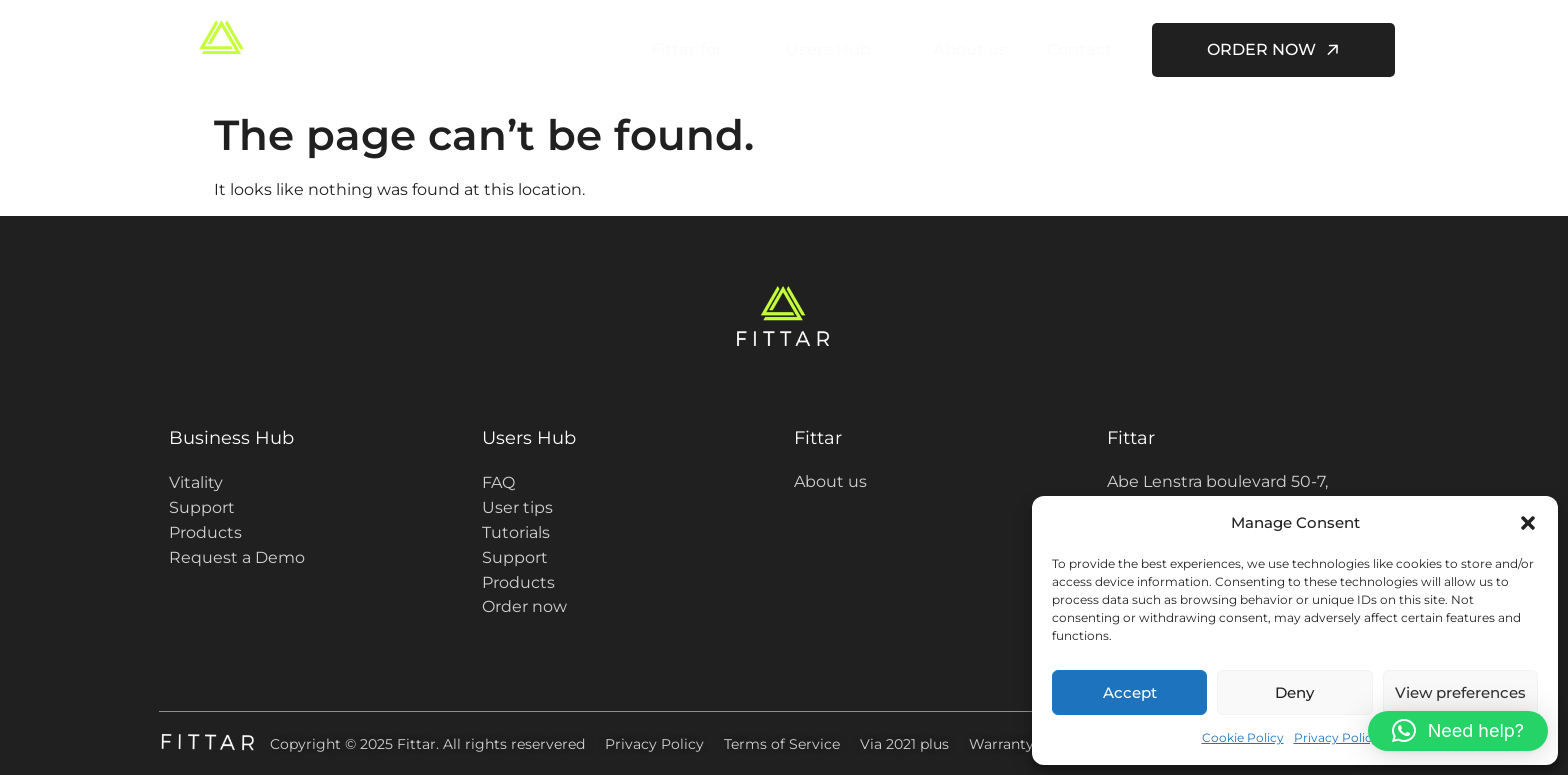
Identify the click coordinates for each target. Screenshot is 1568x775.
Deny (1294, 692)
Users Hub (836, 50)
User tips (517, 507)
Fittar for (694, 50)
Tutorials (516, 532)
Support (202, 507)
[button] (1528, 523)
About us (970, 49)
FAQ (498, 482)
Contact (1079, 49)
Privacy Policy (1336, 737)
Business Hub (231, 438)
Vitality (196, 482)
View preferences (1460, 692)
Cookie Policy (1243, 737)
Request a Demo (237, 557)
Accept (1130, 692)
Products (205, 532)
